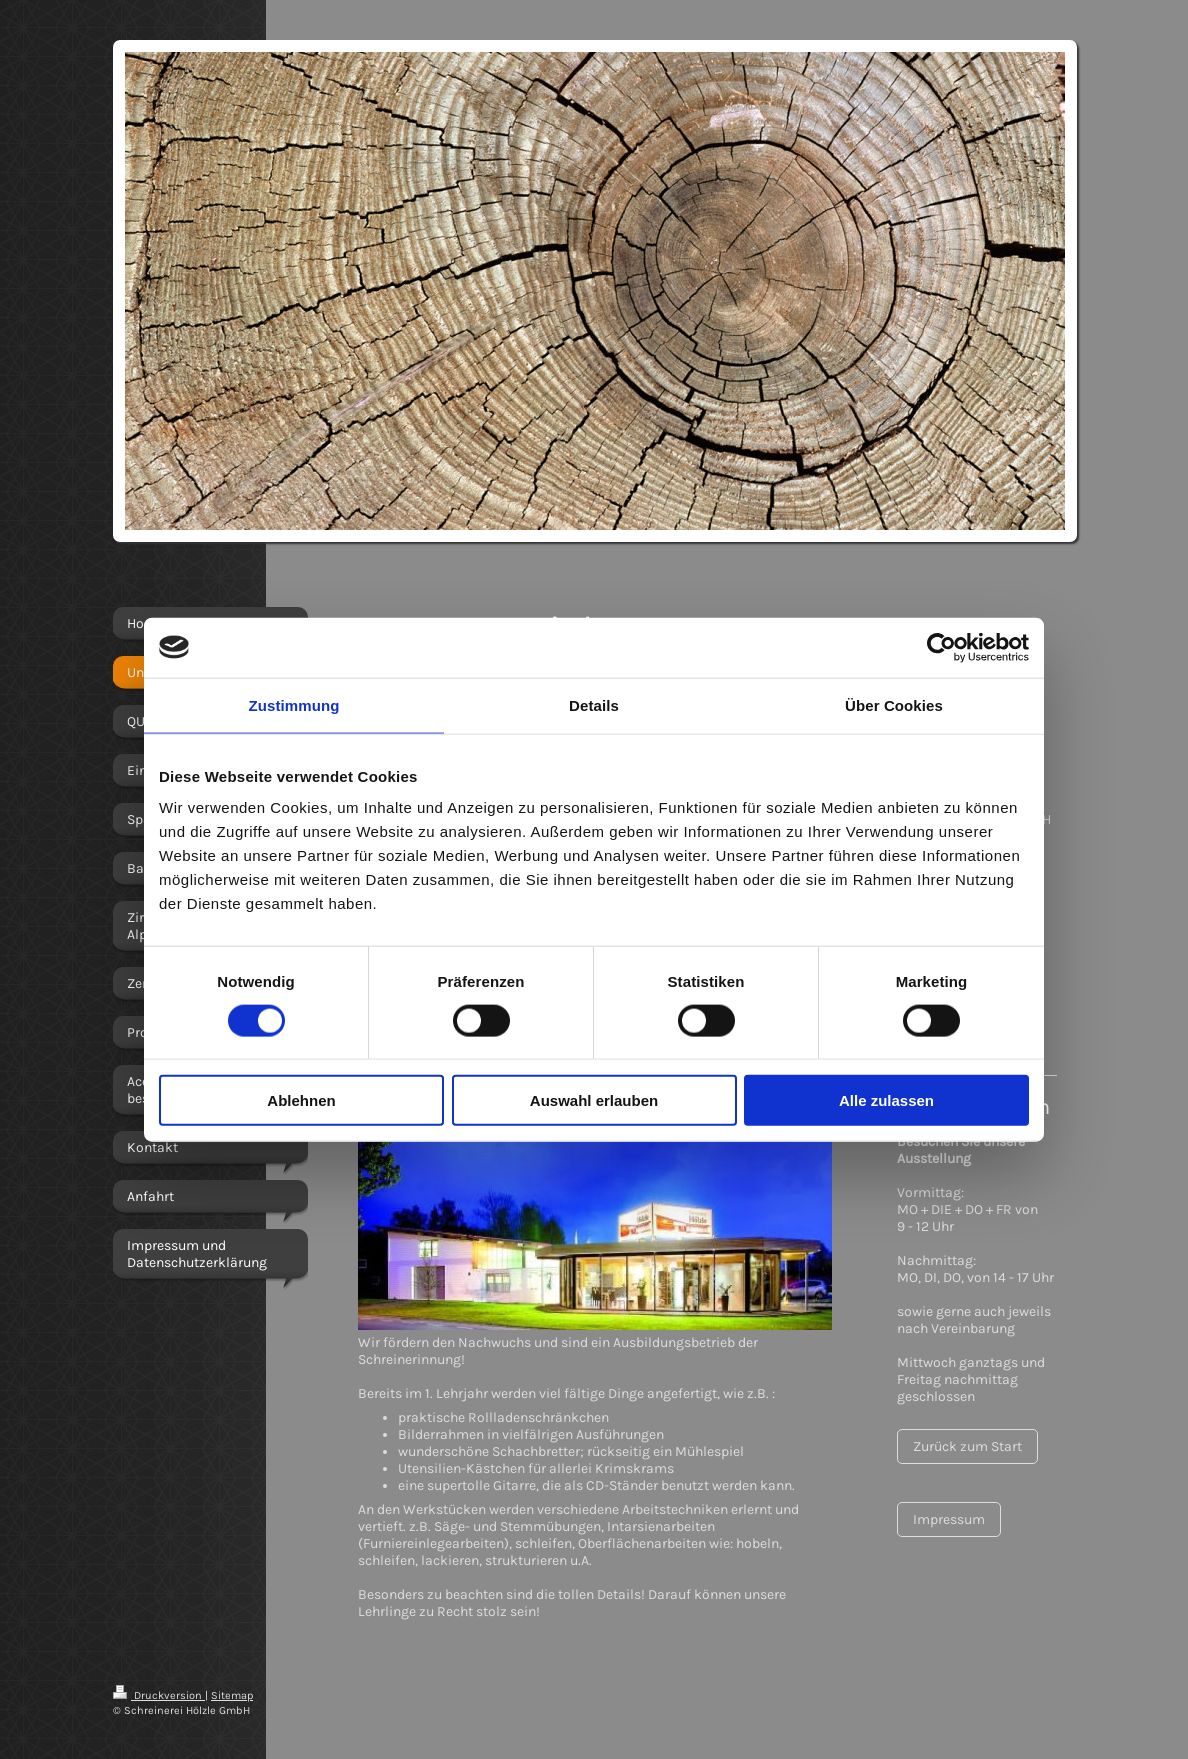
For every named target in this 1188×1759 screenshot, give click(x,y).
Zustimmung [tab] (294, 704)
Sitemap (232, 1695)
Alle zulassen (886, 1100)
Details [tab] (594, 704)
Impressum (949, 1519)
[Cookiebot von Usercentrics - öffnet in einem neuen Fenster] (941, 647)
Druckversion (159, 1695)
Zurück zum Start (967, 1446)
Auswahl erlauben (594, 1100)
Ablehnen (301, 1100)
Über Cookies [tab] (894, 704)
